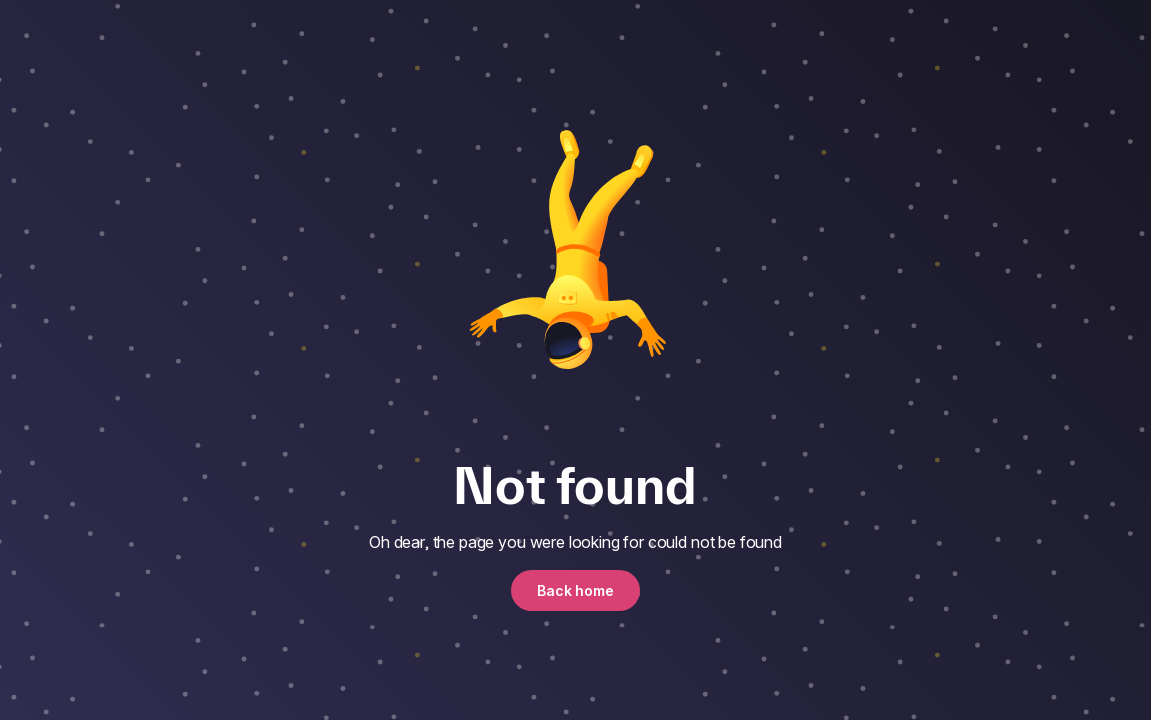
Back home (575, 590)
